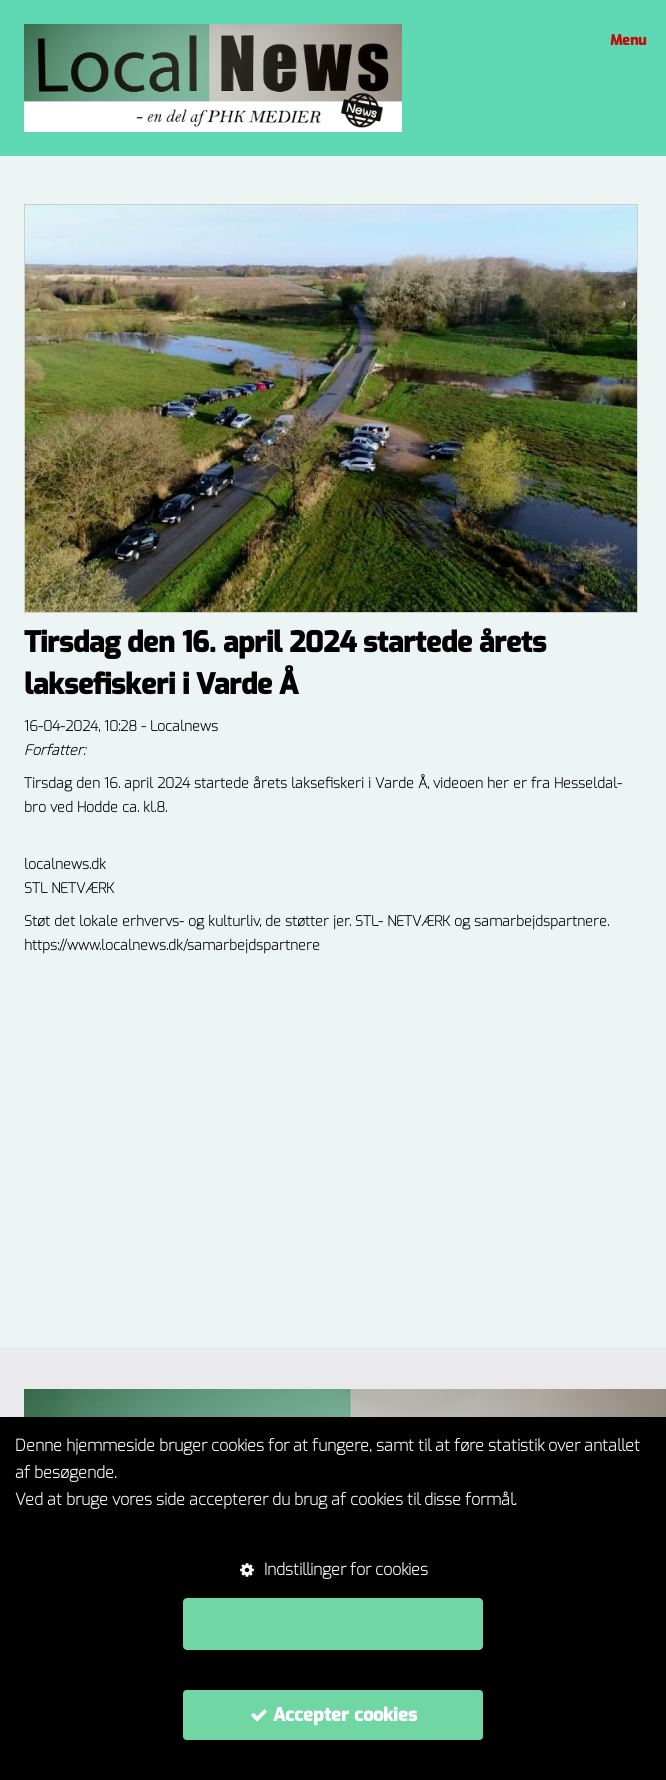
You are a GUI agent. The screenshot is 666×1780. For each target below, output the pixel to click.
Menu (625, 40)
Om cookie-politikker (86, 1527)
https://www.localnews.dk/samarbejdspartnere (172, 945)
